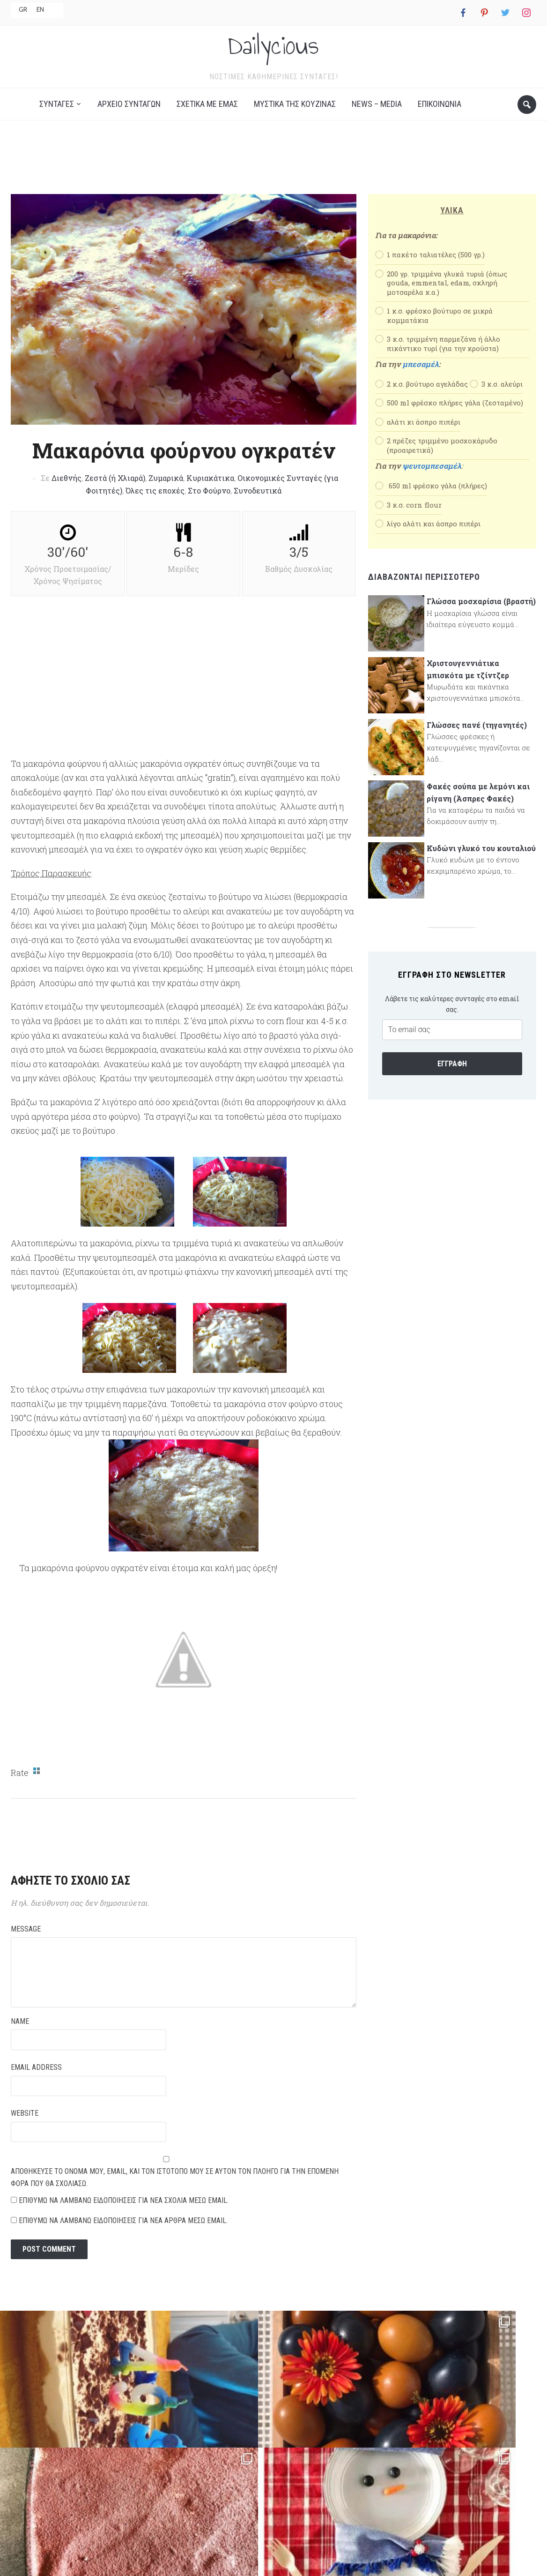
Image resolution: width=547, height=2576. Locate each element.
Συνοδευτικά (257, 507)
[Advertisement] (273, 177)
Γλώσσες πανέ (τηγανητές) (477, 741)
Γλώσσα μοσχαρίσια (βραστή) (481, 617)
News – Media (377, 120)
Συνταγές (56, 120)
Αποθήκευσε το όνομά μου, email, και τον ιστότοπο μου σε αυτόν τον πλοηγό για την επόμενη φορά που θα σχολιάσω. (175, 2193)
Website (24, 2129)
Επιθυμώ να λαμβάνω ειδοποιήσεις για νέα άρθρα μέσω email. (123, 2236)
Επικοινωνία (439, 120)
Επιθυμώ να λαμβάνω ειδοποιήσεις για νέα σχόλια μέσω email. (124, 2216)
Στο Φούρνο (209, 507)
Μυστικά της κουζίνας (295, 120)
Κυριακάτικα (210, 494)
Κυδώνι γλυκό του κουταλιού (481, 864)
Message (26, 1945)
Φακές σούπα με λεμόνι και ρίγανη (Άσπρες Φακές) (478, 809)
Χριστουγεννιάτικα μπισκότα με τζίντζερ (468, 685)
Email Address (36, 2083)
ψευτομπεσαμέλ (431, 482)
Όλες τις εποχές (155, 507)
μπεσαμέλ (420, 380)
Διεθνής (66, 494)
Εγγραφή (452, 1080)
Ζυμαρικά (165, 494)
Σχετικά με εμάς (207, 120)
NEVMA (347, 2557)
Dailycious (273, 53)
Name (20, 2037)
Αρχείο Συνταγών (129, 120)
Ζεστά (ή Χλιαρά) (115, 494)
